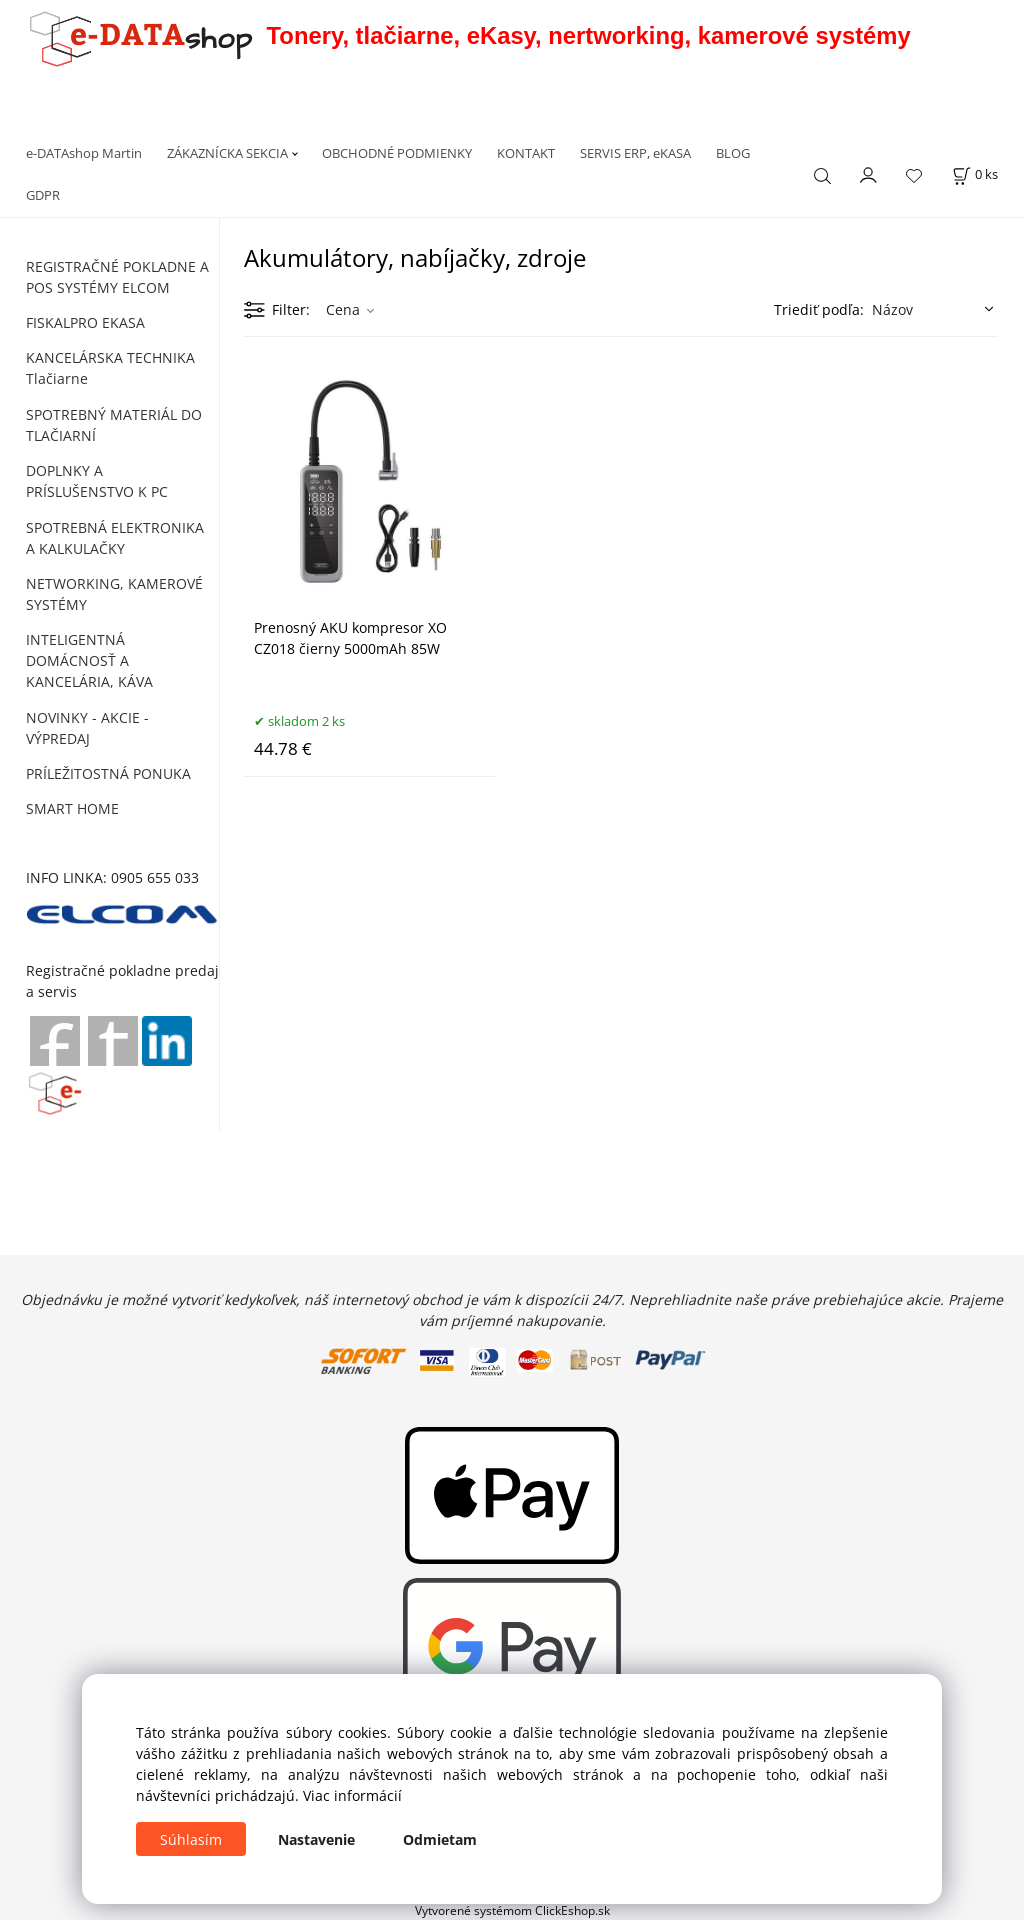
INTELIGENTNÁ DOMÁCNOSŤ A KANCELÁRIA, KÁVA (89, 660)
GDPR (43, 195)
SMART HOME (72, 808)
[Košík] (975, 174)
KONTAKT (526, 153)
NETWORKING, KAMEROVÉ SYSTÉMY (114, 594)
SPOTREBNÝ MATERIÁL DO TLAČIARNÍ (114, 425)
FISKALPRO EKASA (85, 322)
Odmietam (440, 1839)
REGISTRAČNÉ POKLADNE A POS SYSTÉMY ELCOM (117, 277)
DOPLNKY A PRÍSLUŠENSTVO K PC (97, 481)
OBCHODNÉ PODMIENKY (397, 153)
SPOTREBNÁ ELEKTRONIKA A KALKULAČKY (115, 538)
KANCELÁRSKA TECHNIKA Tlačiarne (110, 368)
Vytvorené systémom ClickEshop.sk (512, 1910)
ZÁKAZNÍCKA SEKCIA (227, 153)
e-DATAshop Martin (84, 153)
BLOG (733, 153)
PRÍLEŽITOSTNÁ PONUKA (108, 773)
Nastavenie (316, 1839)
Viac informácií (352, 1795)
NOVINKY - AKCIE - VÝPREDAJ (87, 728)
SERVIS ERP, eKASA (635, 153)
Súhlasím (191, 1839)
